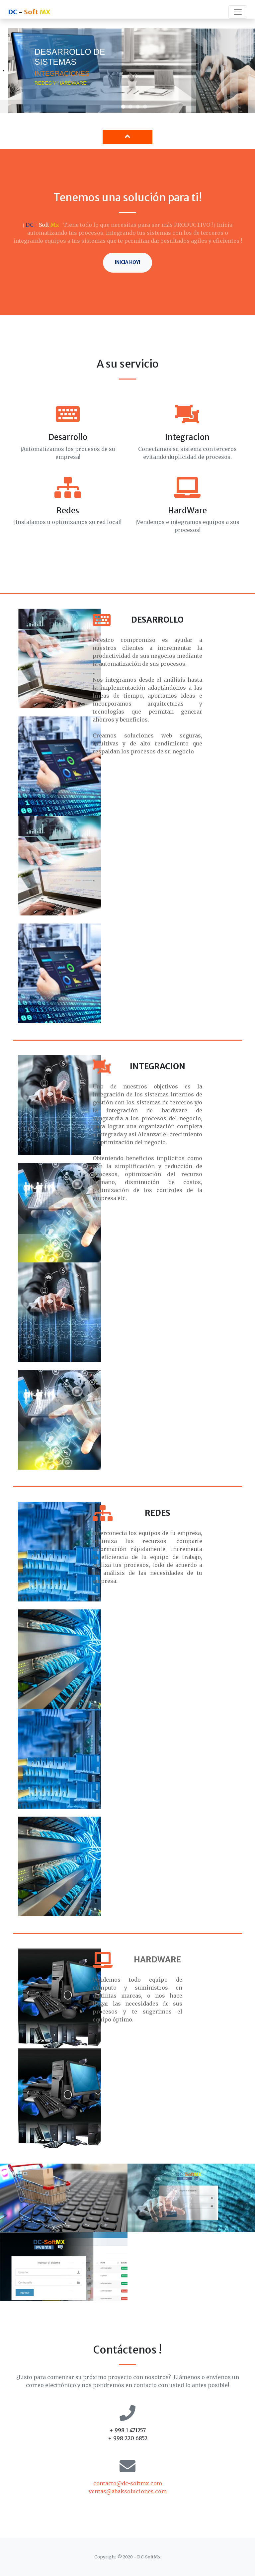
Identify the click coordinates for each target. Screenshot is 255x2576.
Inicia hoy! (127, 262)
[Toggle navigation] (237, 12)
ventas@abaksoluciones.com (128, 2491)
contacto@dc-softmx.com (127, 2483)
